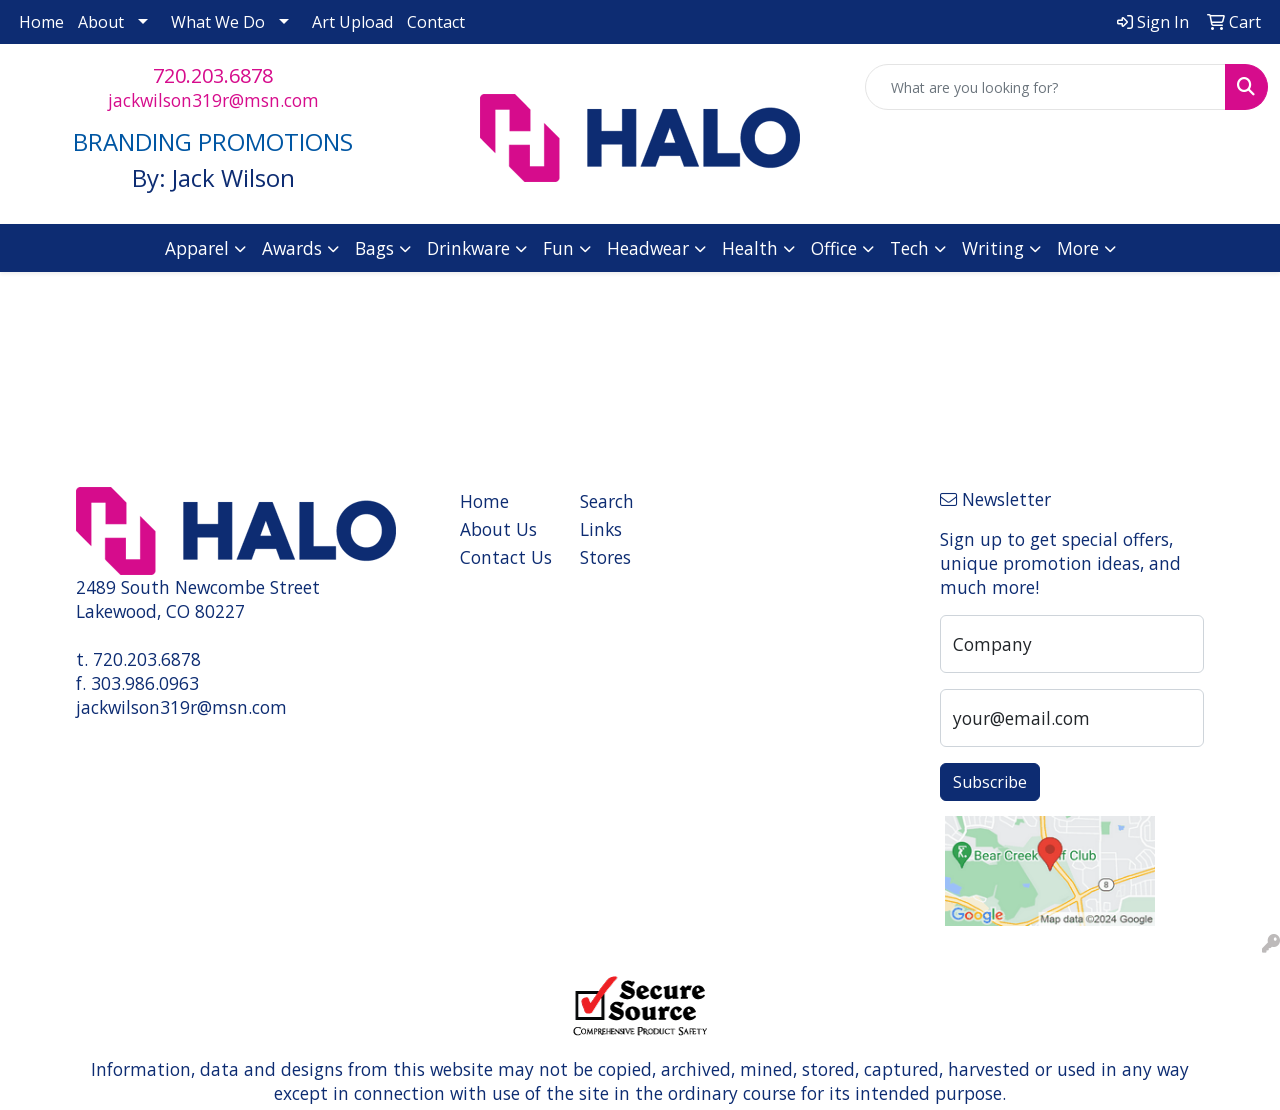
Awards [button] (292, 248)
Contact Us (506, 557)
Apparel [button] (197, 248)
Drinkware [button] (468, 248)
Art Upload (352, 22)
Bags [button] (374, 248)
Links (601, 529)
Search (607, 501)
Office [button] (834, 248)
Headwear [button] (648, 248)
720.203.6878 (213, 75)
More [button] (1078, 248)
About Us (498, 529)
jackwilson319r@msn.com (213, 100)
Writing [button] (993, 248)
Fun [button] (558, 248)
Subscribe (990, 782)
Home (41, 22)
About (101, 22)
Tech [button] (909, 248)
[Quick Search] (1045, 87)
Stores (605, 557)
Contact (436, 22)
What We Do (218, 22)
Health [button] (750, 248)
